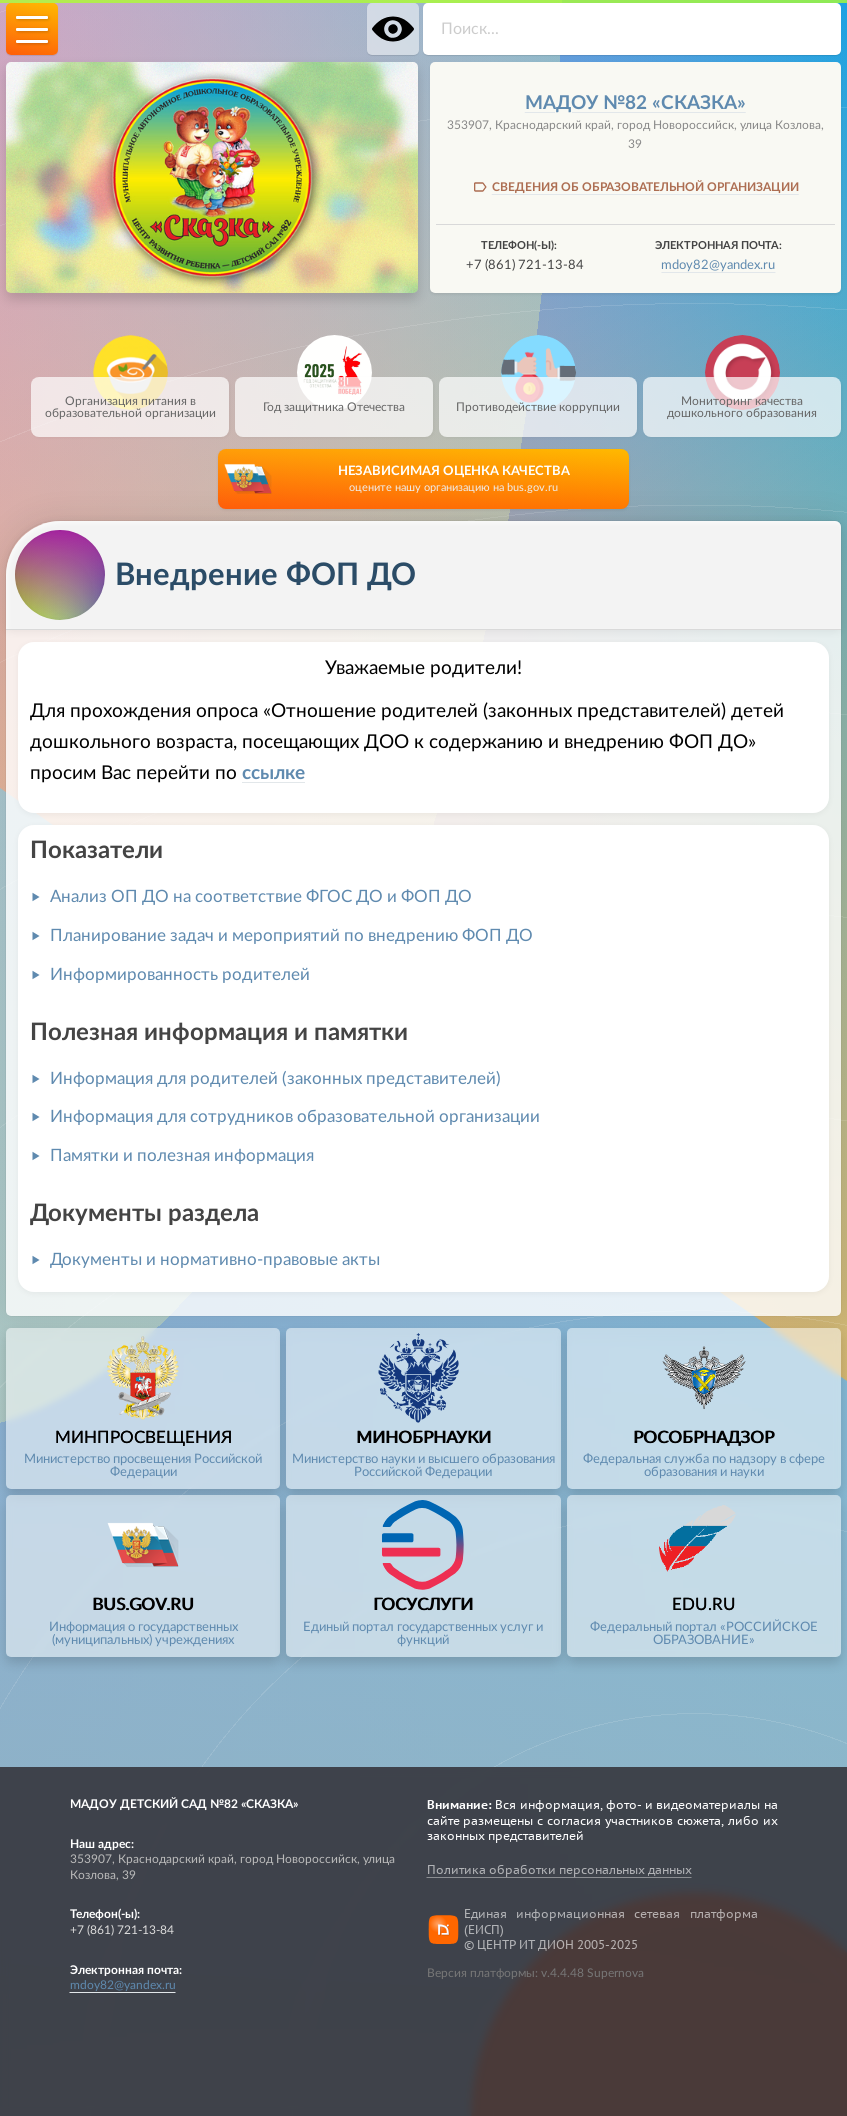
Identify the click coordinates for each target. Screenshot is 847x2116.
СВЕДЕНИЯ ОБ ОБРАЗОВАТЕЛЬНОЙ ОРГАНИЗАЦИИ (645, 187)
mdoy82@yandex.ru (718, 265)
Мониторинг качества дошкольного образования (742, 398)
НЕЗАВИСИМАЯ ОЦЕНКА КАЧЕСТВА (454, 481)
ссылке (273, 773)
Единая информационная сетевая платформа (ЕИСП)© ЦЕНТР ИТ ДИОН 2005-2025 (611, 1929)
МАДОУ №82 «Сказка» (635, 103)
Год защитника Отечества (334, 395)
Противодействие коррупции (538, 395)
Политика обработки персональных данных (559, 1869)
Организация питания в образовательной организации (130, 398)
